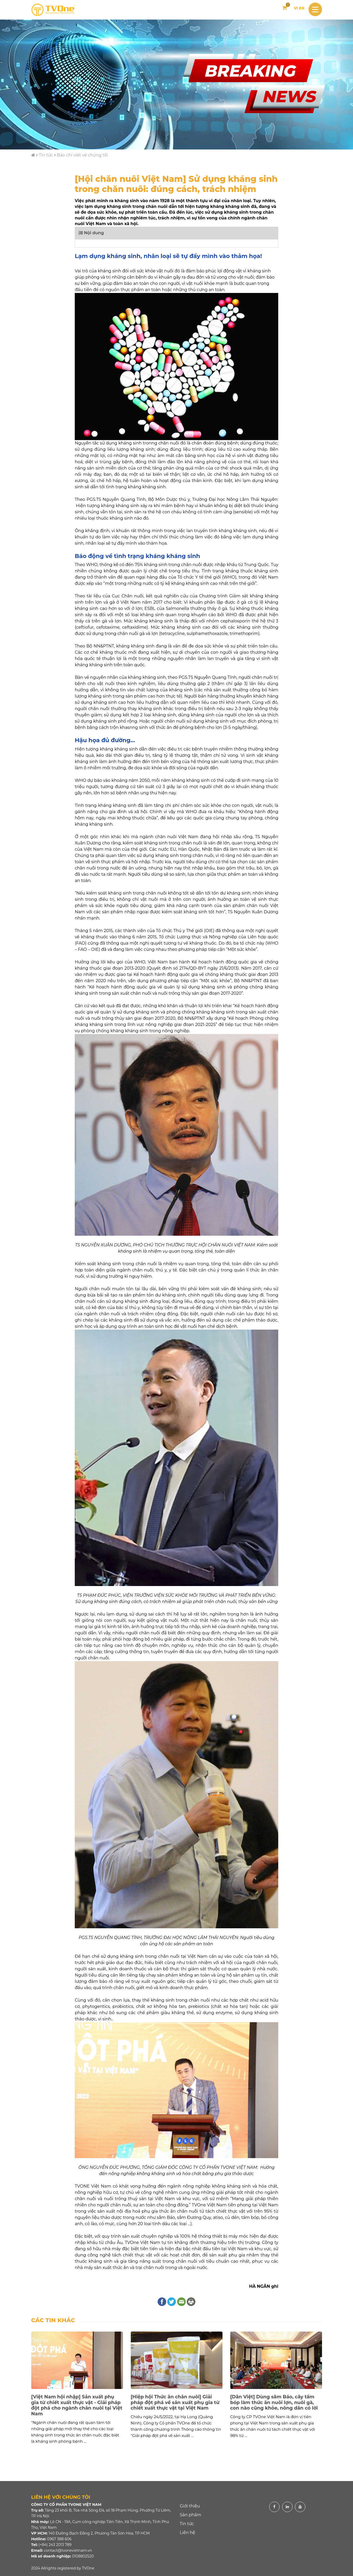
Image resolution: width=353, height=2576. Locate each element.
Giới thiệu (190, 2505)
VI (296, 8)
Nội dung (91, 232)
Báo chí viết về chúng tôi (82, 155)
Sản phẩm (190, 2514)
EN (302, 8)
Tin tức (46, 155)
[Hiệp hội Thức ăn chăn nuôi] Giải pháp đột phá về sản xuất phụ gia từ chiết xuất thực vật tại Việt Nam (175, 2402)
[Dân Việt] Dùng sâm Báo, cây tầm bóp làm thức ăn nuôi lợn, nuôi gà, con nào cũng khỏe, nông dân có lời (274, 2402)
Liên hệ (187, 2532)
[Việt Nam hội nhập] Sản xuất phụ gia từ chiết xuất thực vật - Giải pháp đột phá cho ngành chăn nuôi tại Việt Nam (76, 2405)
